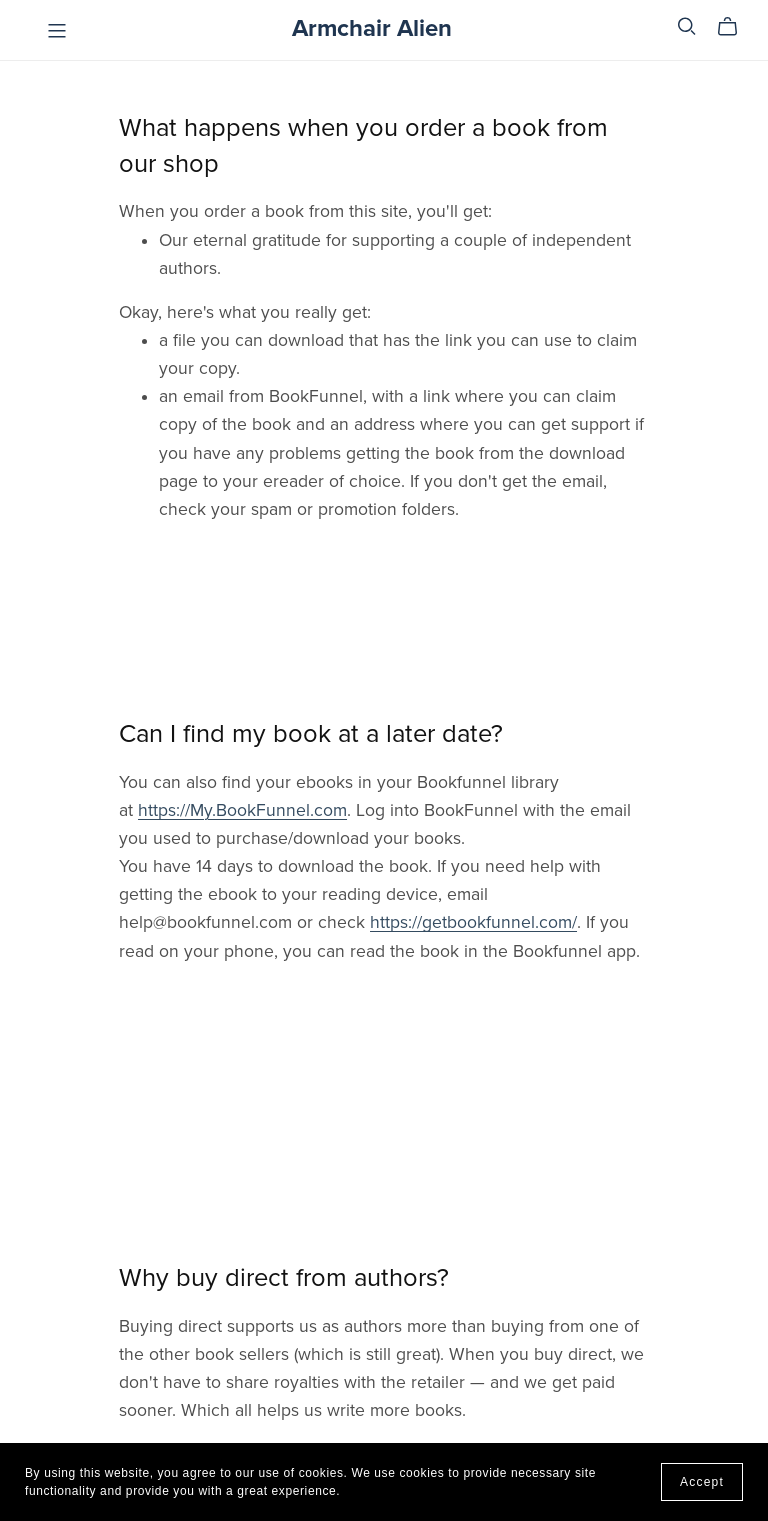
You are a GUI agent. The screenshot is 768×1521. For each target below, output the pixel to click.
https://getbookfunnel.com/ (473, 922)
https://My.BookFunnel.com (242, 810)
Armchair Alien (372, 28)
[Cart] (735, 27)
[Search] (687, 26)
